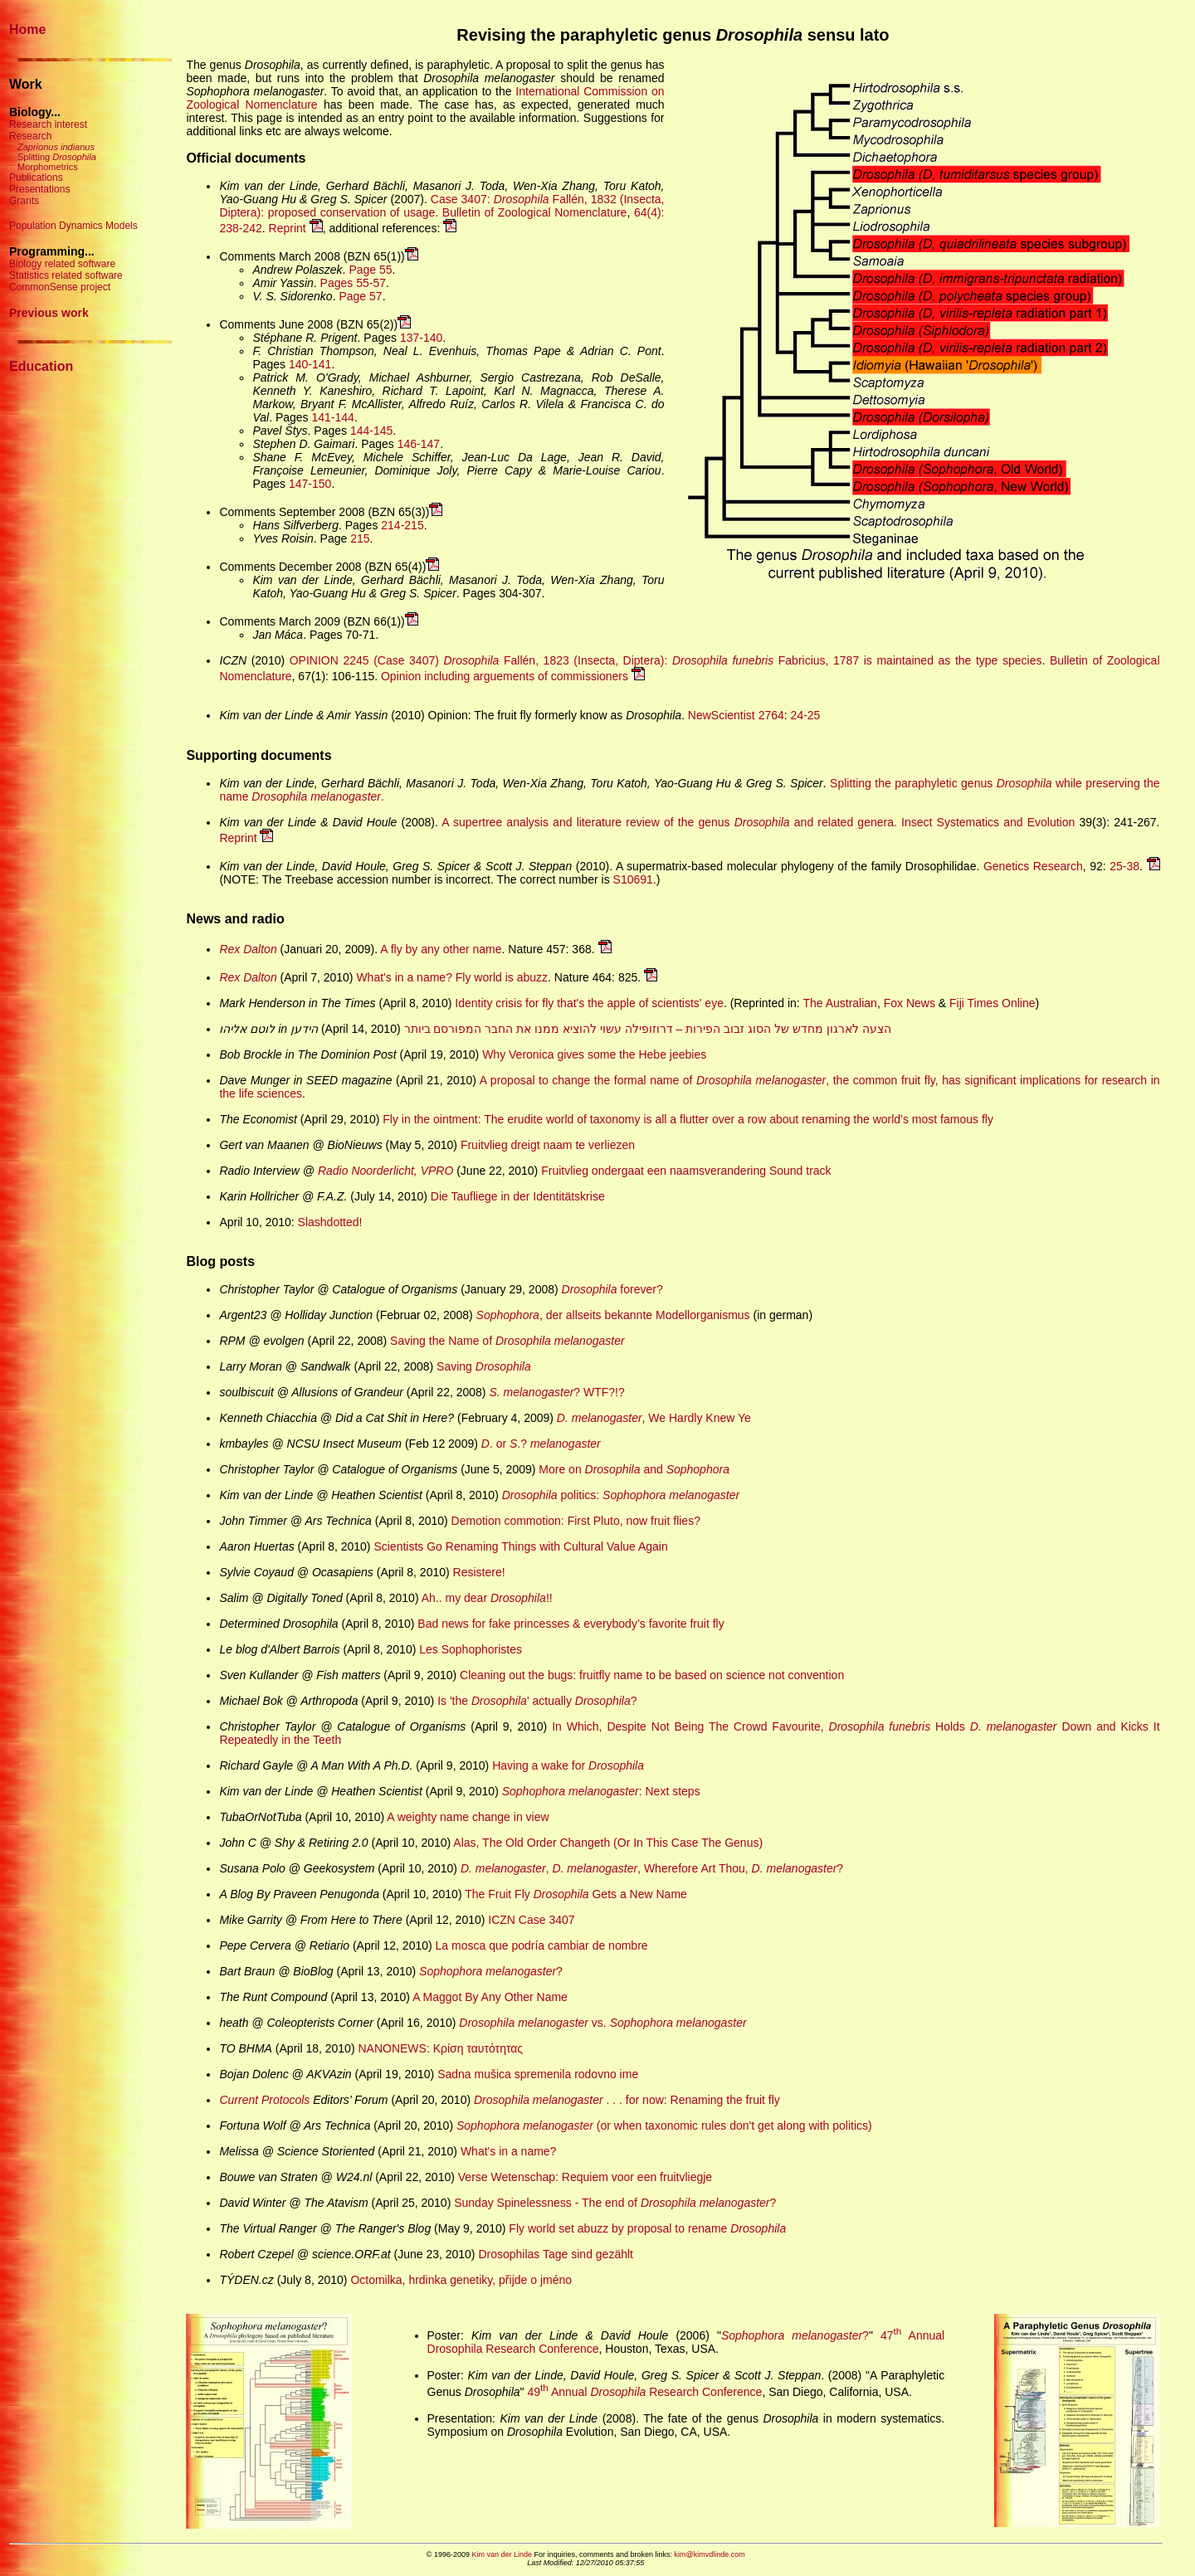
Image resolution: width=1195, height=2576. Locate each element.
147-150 (310, 483)
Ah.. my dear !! (487, 1598)
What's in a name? (509, 2151)
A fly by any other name (440, 949)
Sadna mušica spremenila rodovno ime (537, 2074)
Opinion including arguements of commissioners (513, 676)
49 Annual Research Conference (644, 2391)
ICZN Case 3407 (531, 1919)
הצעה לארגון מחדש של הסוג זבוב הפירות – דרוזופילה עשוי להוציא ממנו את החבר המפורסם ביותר (647, 1028)
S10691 (633, 879)
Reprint (296, 228)
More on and (634, 1469)
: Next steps (601, 1791)
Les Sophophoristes (470, 1649)
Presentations (39, 189)
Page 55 (370, 269)
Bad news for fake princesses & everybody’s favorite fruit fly (570, 1623)
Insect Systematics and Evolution (988, 822)
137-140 (421, 337)
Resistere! (479, 1572)
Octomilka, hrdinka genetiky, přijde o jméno (461, 2279)
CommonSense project (59, 287)
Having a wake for (568, 1765)
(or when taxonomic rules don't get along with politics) (664, 2125)
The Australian (839, 1003)
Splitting (56, 157)
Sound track (800, 1170)
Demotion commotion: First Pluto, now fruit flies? (575, 1520)
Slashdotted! (330, 1222)
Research (30, 136)
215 (359, 538)
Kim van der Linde (501, 2554)
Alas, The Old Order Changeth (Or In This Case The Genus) (608, 1842)
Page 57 (360, 296)
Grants (24, 201)
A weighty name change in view (468, 1817)
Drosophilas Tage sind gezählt (555, 2254)
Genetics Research (1033, 866)
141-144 (333, 417)
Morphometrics (47, 167)
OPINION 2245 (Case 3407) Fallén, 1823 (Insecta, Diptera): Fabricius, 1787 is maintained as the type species (666, 660)
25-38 (1124, 866)
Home (27, 29)
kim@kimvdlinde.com (710, 2554)
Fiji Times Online (992, 1003)
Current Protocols (264, 2099)
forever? (612, 1289)
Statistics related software (66, 275)
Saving (484, 1366)
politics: (620, 1495)
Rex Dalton (247, 949)
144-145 (371, 430)
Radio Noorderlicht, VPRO (385, 1170)
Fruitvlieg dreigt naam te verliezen (548, 1145)
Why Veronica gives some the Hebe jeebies (594, 1054)
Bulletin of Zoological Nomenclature (534, 212)
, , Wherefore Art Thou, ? (652, 1868)
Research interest (48, 124)
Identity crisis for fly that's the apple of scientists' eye (589, 1003)
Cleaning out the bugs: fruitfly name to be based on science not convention (652, 1675)
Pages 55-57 (353, 283)
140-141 (310, 364)
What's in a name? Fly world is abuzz (452, 977)
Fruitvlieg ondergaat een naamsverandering (653, 1170)
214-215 (402, 525)
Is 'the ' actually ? (537, 1700)
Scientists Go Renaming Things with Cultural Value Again (520, 1546)
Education (41, 366)
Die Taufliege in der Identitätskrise (518, 1196)
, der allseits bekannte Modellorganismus (613, 1315)
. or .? (541, 1443)
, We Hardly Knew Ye (654, 1417)
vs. (602, 2022)
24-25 (806, 715)
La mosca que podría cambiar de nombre (542, 1945)
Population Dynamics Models (73, 225)
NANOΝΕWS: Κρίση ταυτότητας (440, 2048)
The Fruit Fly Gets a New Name (576, 1894)
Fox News (909, 1003)
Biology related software (62, 264)
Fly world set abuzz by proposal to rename (647, 2228)
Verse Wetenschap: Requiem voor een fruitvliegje (585, 2177)
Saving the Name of (507, 1340)
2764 (771, 715)
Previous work (49, 312)
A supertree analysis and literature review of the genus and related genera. (669, 822)
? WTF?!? (556, 1392)
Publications (36, 177)
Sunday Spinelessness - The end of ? (615, 2202)
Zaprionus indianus (56, 147)
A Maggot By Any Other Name (490, 1997)
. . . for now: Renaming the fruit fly (627, 2099)
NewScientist (721, 715)
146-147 (419, 443)
